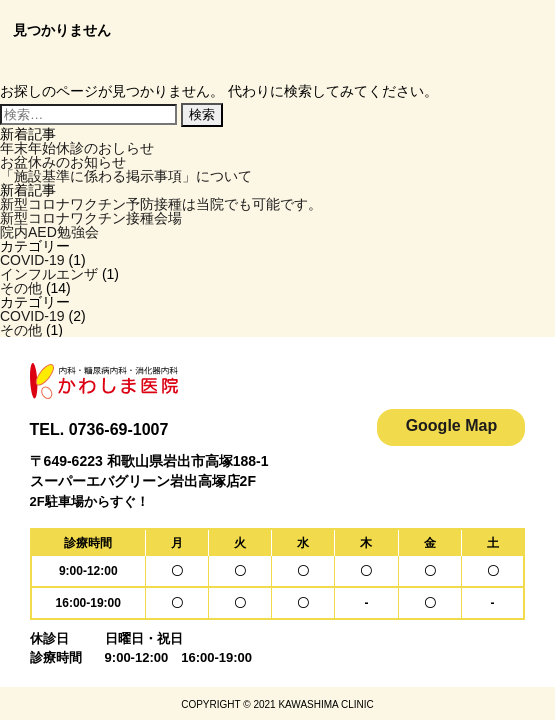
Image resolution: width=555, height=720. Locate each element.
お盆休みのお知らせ (63, 162)
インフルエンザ (49, 274)
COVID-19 (32, 260)
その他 (21, 288)
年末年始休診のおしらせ (77, 148)
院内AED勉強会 (49, 232)
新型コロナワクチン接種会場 (91, 218)
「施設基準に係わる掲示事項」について (126, 176)
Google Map (452, 425)
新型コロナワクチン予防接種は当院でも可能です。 (161, 204)
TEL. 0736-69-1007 (99, 429)
